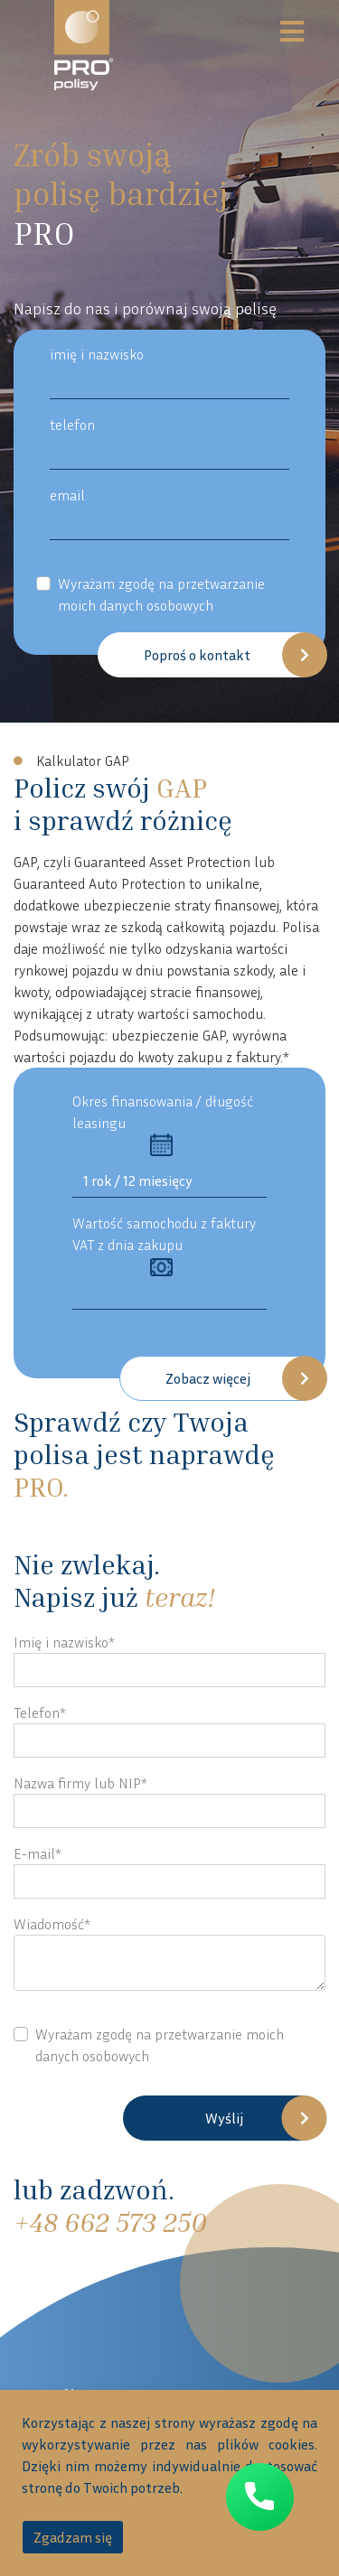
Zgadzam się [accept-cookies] (72, 2537)
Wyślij (224, 2118)
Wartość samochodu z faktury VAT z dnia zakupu (164, 1246)
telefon (72, 424)
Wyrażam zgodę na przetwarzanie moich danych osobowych (161, 594)
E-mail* (37, 1853)
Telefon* (40, 1712)
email (67, 495)
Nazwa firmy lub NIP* (80, 1783)
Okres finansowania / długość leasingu (162, 1124)
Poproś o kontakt (197, 655)
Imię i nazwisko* (64, 1642)
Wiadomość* (52, 1924)
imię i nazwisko (97, 354)
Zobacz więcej (207, 1378)
